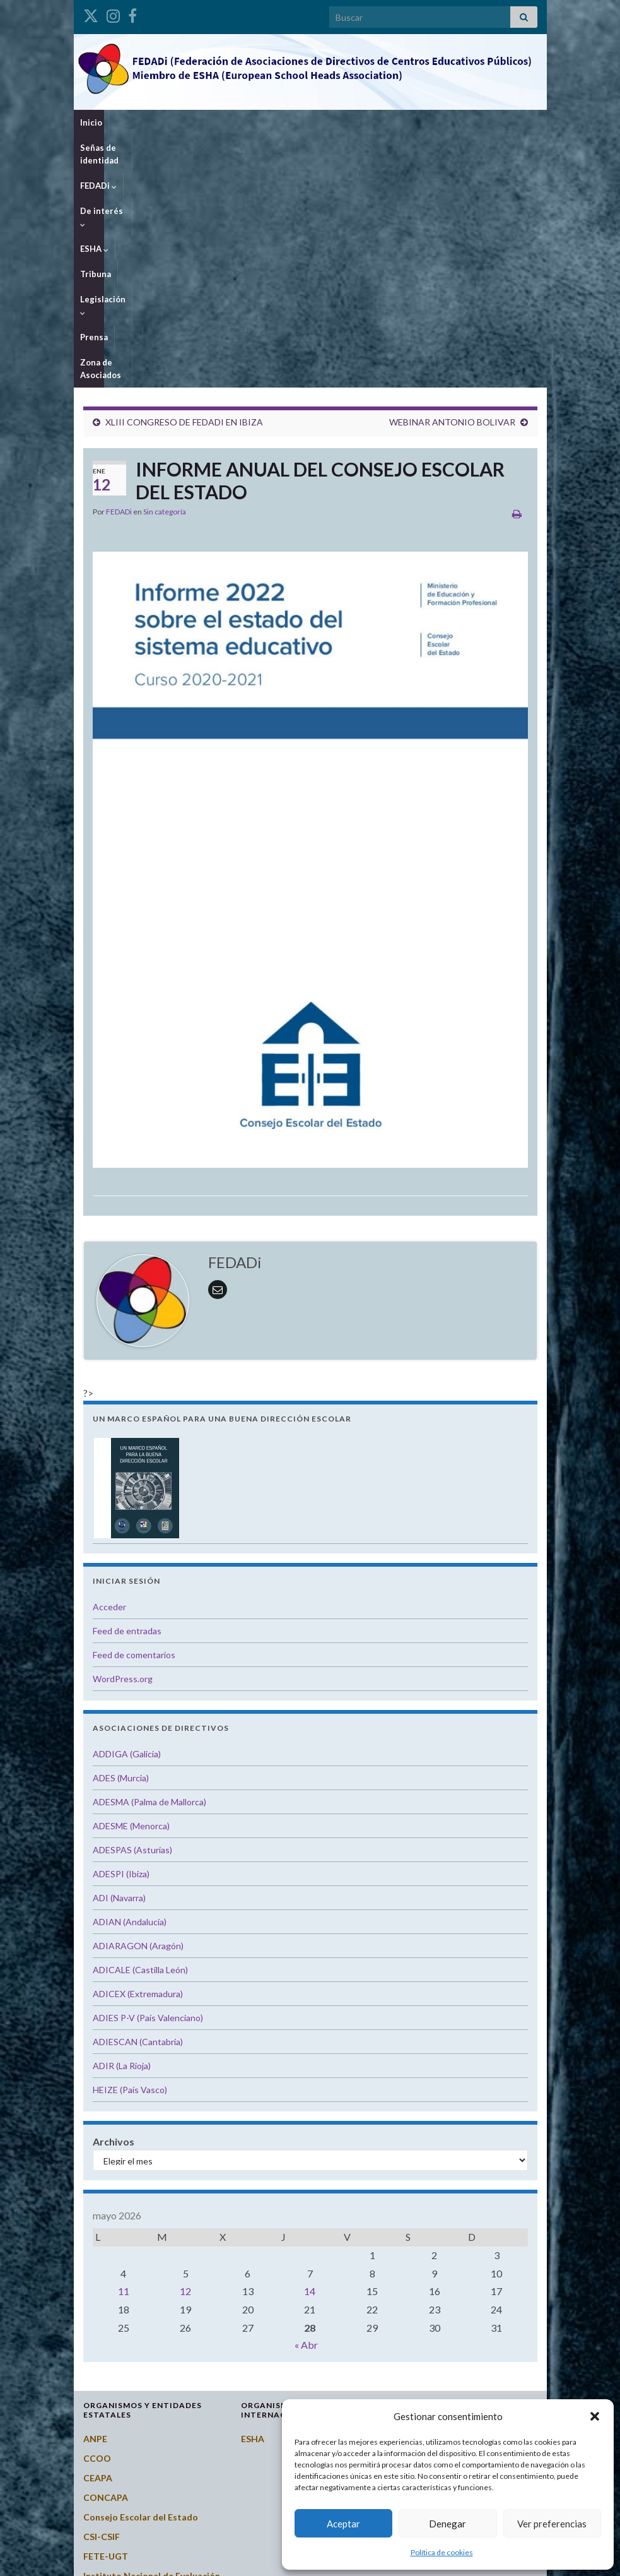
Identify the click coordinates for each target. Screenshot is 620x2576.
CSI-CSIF (101, 2309)
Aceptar (343, 2523)
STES (94, 2453)
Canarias (417, 2260)
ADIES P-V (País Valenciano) (148, 1790)
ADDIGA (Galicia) (127, 1526)
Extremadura (426, 2358)
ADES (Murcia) (121, 1550)
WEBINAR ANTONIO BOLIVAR (452, 194)
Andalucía (419, 2202)
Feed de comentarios (134, 1427)
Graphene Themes (176, 2560)
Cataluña (418, 2339)
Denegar (447, 2523)
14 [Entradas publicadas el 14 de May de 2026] (309, 2064)
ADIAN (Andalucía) (130, 1694)
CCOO (97, 2231)
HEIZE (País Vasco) (130, 1862)
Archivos (113, 1914)
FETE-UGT (105, 2329)
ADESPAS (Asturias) (132, 1622)
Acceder (109, 1379)
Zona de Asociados (117, 148)
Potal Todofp (111, 2400)
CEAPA (97, 2250)
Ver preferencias (552, 2523)
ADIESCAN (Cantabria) (138, 1814)
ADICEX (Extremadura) (138, 1766)
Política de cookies (442, 2552)
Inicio (91, 122)
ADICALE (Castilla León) (140, 1742)
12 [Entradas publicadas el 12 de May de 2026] (185, 2064)
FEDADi (223, 122)
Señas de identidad (153, 122)
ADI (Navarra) (119, 1670)
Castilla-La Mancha (439, 2319)
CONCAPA (105, 2270)
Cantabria (420, 2280)
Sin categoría (164, 284)
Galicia (413, 2378)
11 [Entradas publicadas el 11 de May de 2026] (123, 2064)
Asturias (417, 2241)
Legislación (430, 122)
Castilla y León (429, 2299)
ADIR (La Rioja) (122, 1838)
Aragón (414, 2221)
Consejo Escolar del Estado (140, 2289)
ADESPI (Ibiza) (121, 1646)
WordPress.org (123, 1451)
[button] (594, 2416)
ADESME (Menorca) (131, 1598)
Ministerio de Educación (134, 2381)
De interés (280, 122)
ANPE (95, 2211)
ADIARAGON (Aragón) (138, 1718)
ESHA (332, 122)
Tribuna (375, 122)
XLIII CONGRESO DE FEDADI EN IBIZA (184, 194)
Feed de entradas (127, 1403)
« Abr (306, 2117)
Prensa (483, 122)
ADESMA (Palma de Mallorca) (149, 1574)
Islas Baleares (427, 2397)
